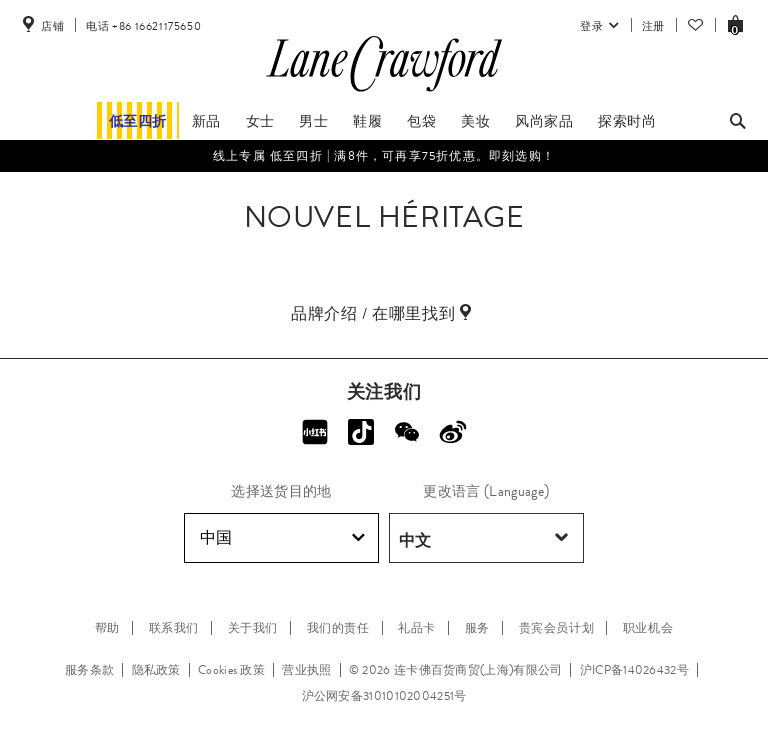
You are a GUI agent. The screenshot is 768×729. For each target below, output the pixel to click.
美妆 (475, 121)
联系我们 (174, 628)
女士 (260, 121)
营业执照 (306, 670)
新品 (206, 121)
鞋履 (367, 121)
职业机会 (648, 628)
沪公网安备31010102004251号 (384, 696)
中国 (282, 538)
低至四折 (138, 121)
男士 (313, 121)
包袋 (421, 121)
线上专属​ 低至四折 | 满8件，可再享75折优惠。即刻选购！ (384, 156)
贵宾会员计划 (557, 628)
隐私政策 (156, 670)
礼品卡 (417, 628)
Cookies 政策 (231, 670)
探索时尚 (627, 121)
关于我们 (253, 628)
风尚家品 (544, 121)
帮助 (107, 628)
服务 (477, 628)
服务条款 (89, 670)
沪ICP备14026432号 (634, 670)
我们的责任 (338, 628)
